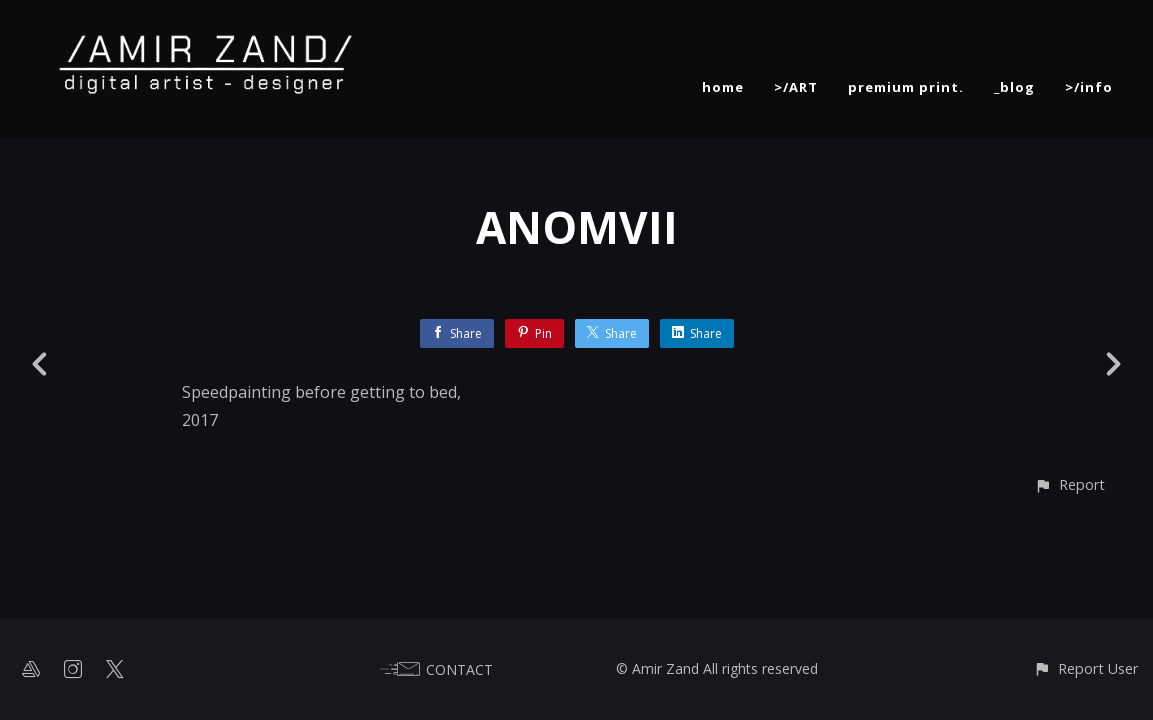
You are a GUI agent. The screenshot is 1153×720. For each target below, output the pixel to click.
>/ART (796, 87)
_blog (1014, 87)
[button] (1069, 484)
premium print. (906, 87)
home (723, 87)
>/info (1089, 87)
